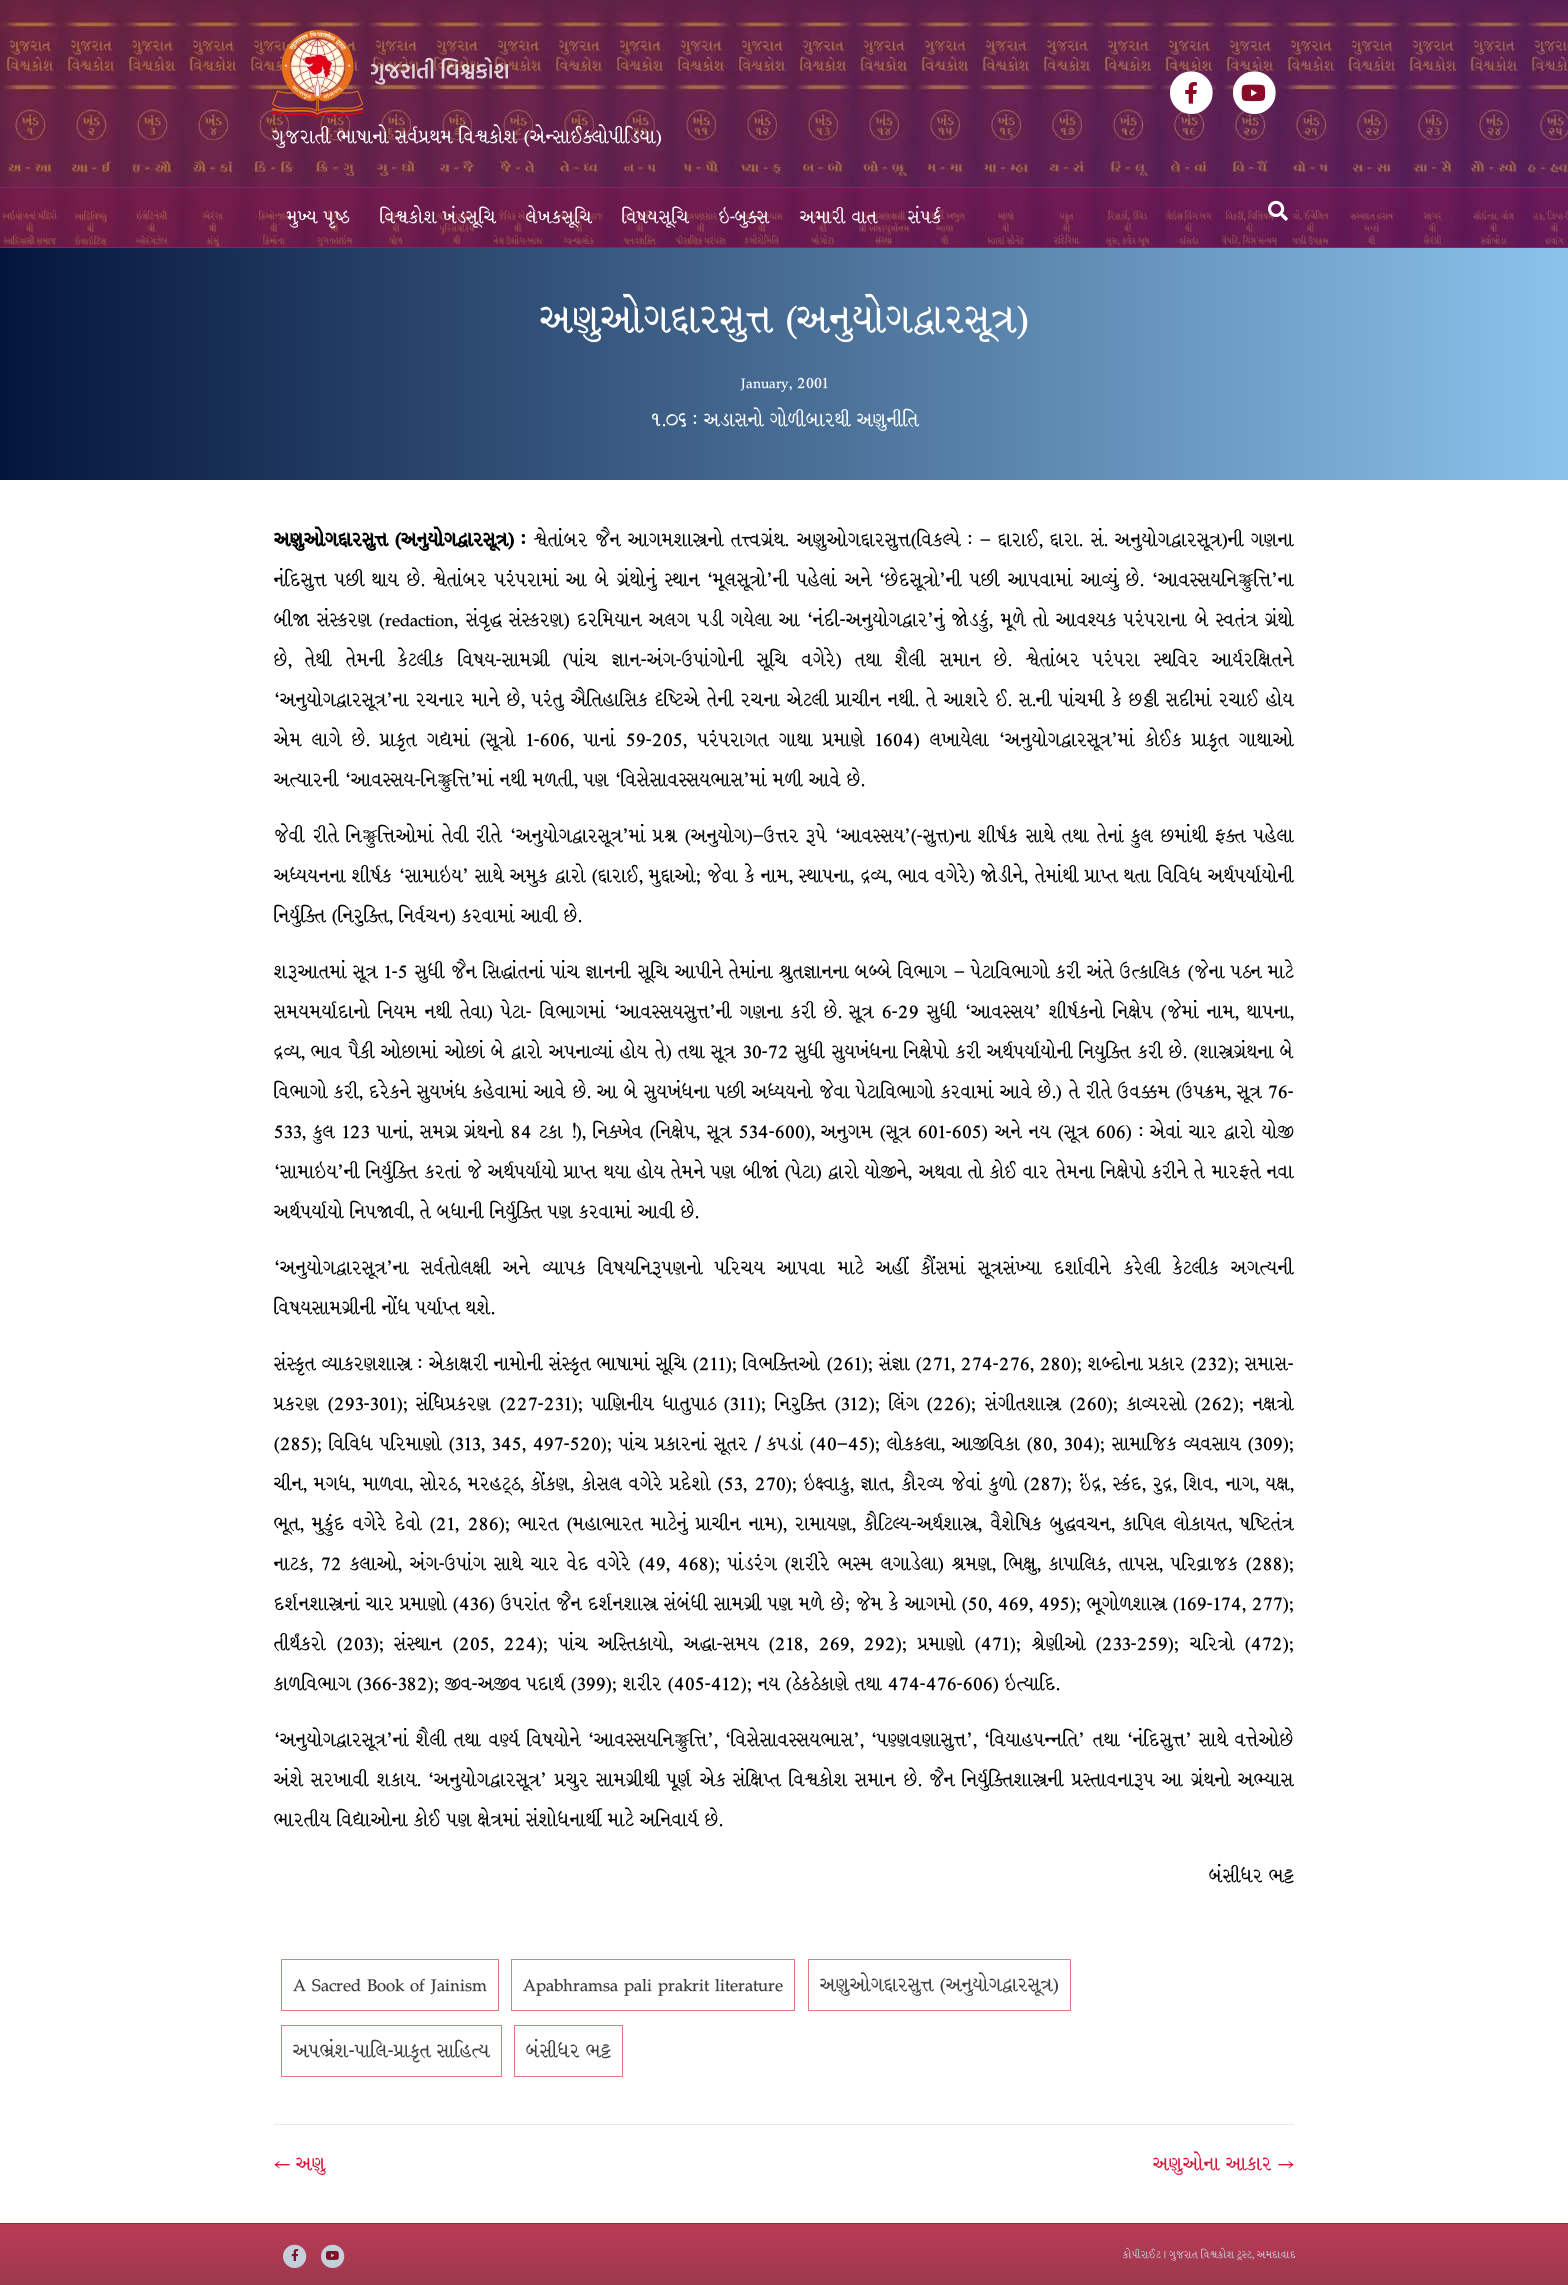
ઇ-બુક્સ (744, 217)
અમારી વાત (839, 217)
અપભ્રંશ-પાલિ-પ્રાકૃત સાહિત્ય (391, 2051)
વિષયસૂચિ (655, 217)
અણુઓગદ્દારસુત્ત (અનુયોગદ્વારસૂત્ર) (939, 1985)
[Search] (1278, 211)
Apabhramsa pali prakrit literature (653, 1985)
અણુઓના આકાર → (1223, 2164)
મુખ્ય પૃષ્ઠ (318, 217)
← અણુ (300, 2164)
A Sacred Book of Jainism (390, 1985)
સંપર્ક (925, 217)
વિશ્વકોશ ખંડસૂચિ (438, 217)
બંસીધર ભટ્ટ (568, 2051)
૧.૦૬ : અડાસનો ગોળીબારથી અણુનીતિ (784, 420)
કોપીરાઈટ (1142, 2254)
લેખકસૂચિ (559, 217)
